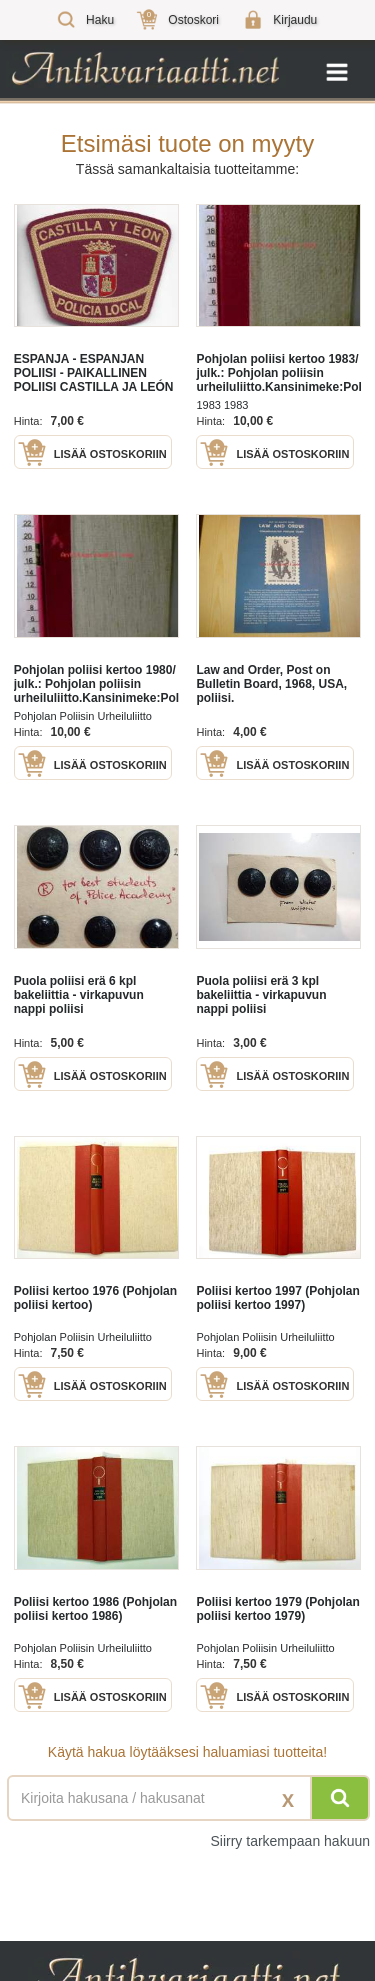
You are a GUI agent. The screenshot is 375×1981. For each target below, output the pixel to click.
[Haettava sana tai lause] (187, 1798)
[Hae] (340, 1798)
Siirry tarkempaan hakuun (290, 1841)
